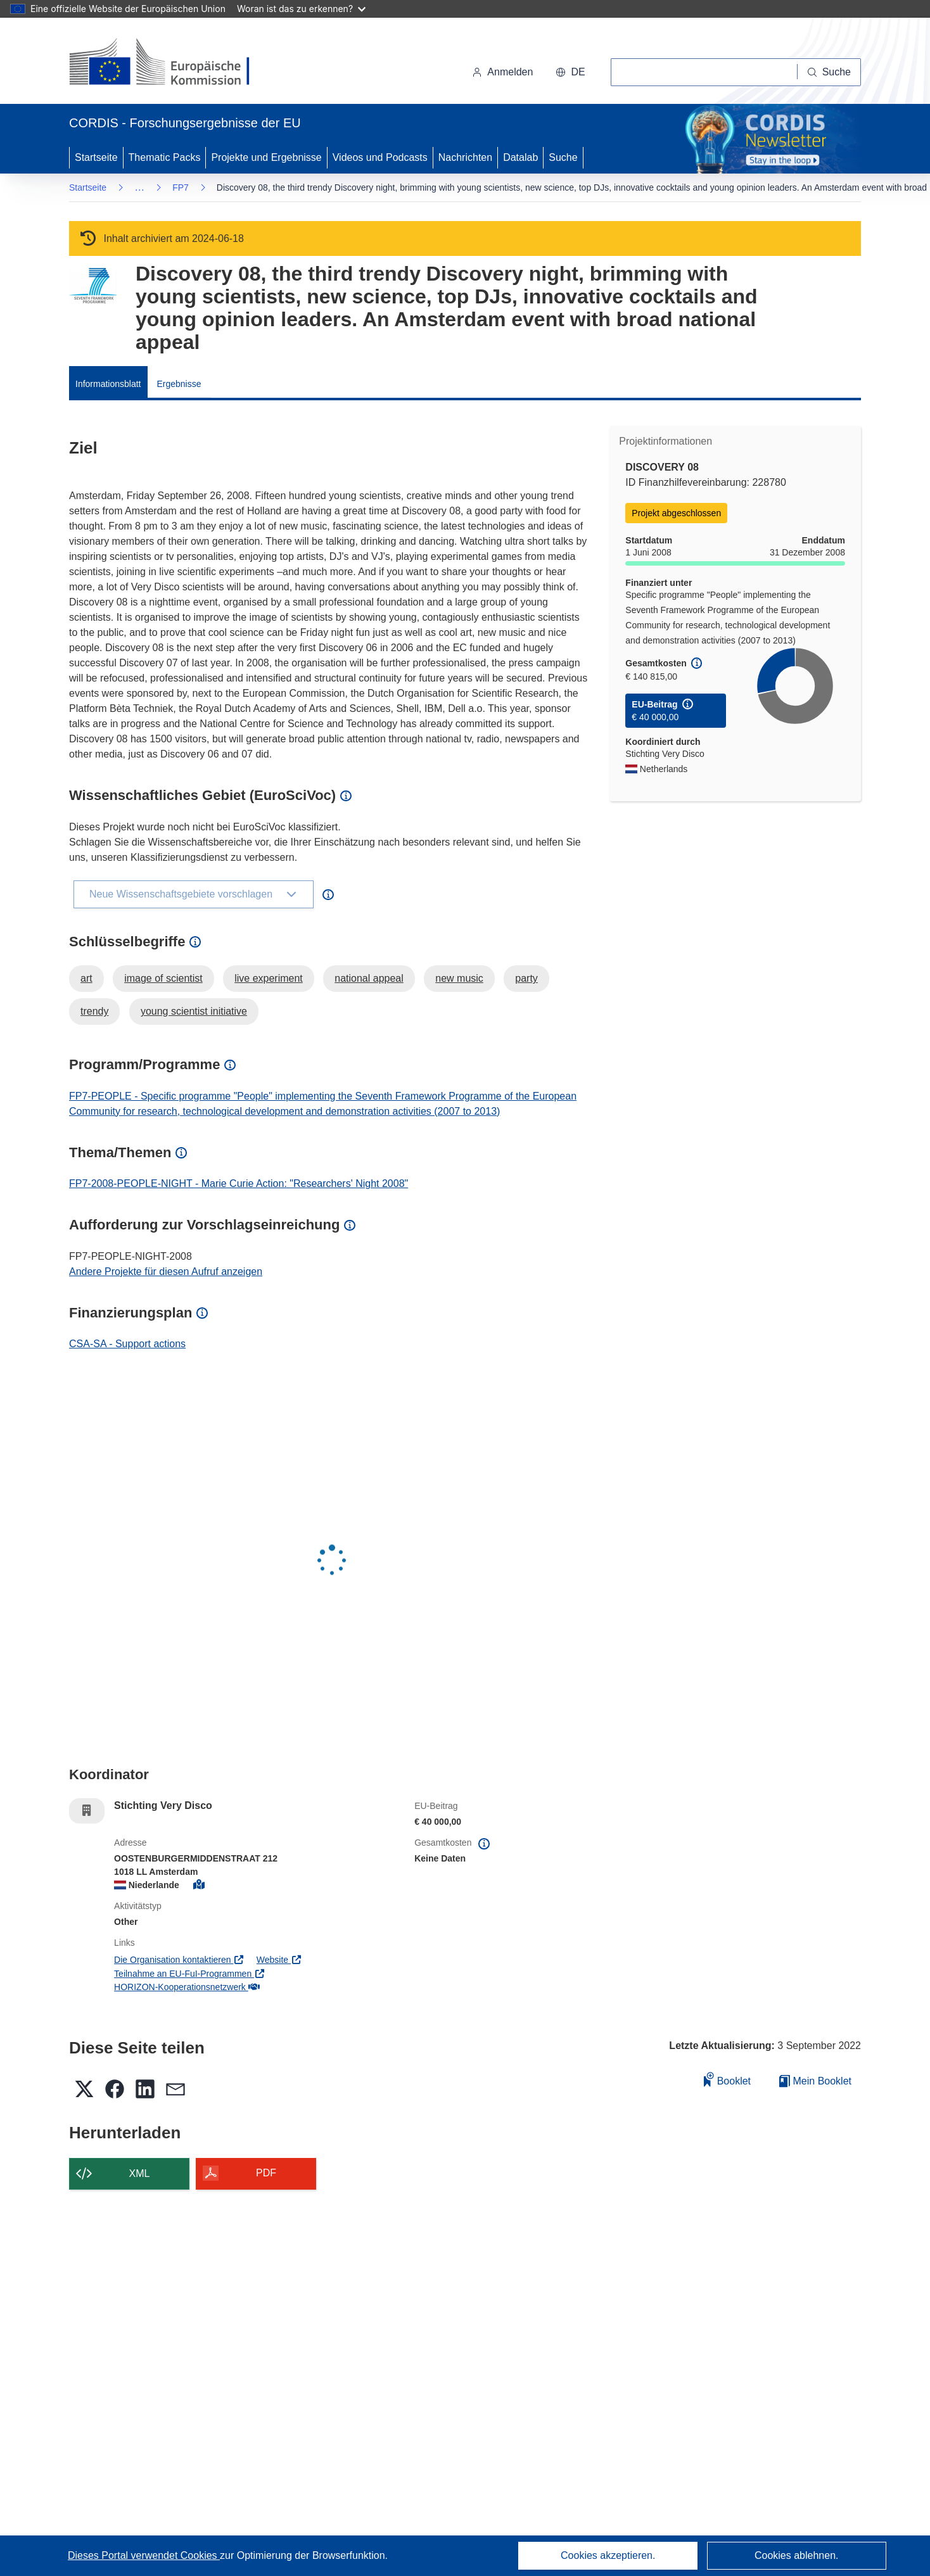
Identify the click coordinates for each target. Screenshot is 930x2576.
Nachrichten (465, 157)
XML (139, 2173)
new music (459, 978)
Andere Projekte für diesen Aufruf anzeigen (165, 1271)
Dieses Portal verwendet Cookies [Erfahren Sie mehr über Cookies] (144, 2555)
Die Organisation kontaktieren (179, 1960)
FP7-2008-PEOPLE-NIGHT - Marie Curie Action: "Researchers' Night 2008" (238, 1183)
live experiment (268, 978)
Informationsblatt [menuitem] (108, 384)
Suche (563, 157)
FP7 (180, 187)
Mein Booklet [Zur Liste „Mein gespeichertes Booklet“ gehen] (815, 2081)
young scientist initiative (194, 1011)
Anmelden (502, 72)
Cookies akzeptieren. (608, 2555)
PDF (266, 2172)
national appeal (369, 978)
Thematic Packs (165, 157)
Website (279, 1960)
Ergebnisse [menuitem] (178, 384)
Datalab (520, 157)
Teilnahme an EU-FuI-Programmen (189, 1974)
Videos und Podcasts (380, 157)
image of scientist (163, 978)
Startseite (96, 157)
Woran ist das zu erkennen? (301, 8)
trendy (94, 1011)
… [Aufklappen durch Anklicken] (139, 187)
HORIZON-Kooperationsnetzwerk (186, 1987)
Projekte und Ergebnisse (266, 157)
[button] (570, 72)
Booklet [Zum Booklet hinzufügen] (727, 2079)
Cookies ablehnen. (797, 2555)
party (526, 978)
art (86, 978)
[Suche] (829, 72)
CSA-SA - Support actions (127, 1343)
